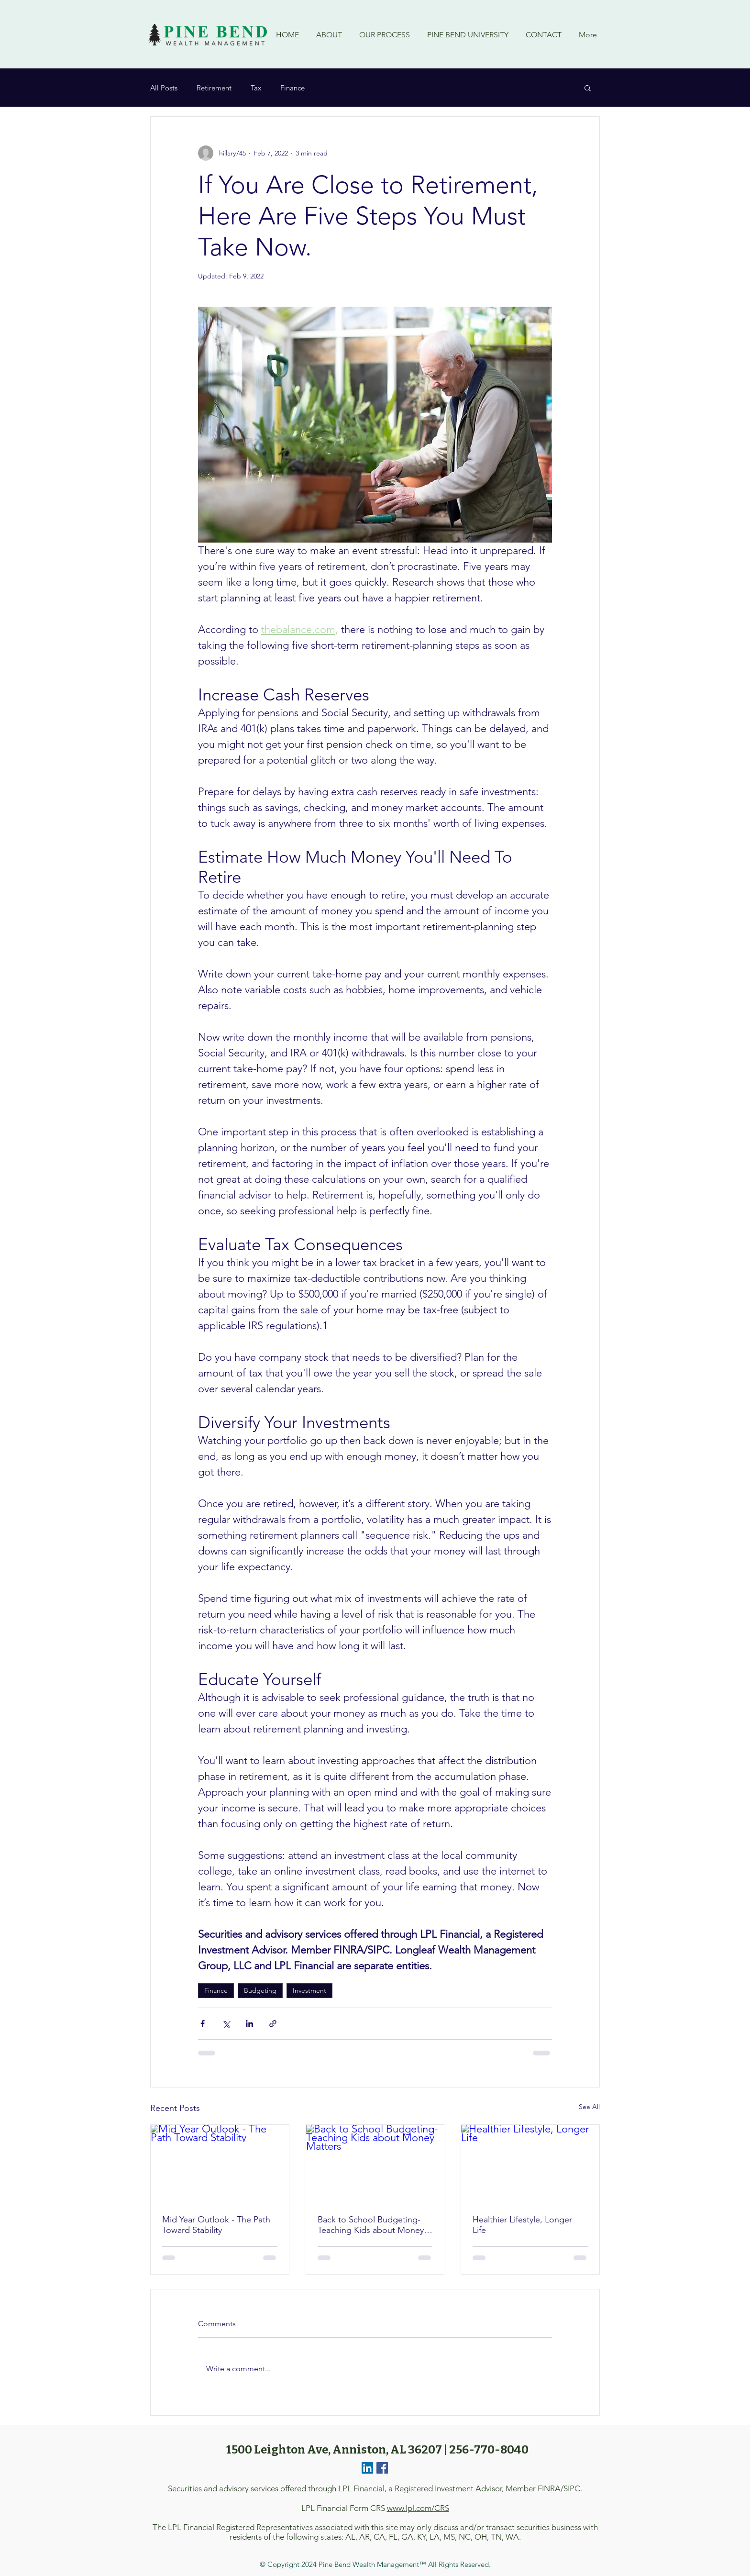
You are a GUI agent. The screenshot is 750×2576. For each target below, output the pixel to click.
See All (589, 2106)
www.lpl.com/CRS (418, 2508)
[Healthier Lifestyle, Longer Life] (530, 2163)
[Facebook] (382, 2468)
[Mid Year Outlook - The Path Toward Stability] (220, 2163)
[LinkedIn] (367, 2468)
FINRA (549, 2488)
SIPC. (572, 2488)
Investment (309, 1990)
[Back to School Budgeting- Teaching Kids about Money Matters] (375, 2163)
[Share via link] (272, 2023)
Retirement (214, 87)
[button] (587, 87)
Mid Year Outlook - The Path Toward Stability (216, 2224)
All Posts (163, 87)
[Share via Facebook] (202, 2023)
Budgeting (260, 1990)
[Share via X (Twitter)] (226, 2023)
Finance (292, 87)
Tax (256, 87)
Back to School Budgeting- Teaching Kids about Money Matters (371, 2224)
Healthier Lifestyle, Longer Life (522, 2224)
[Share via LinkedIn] (249, 2023)
